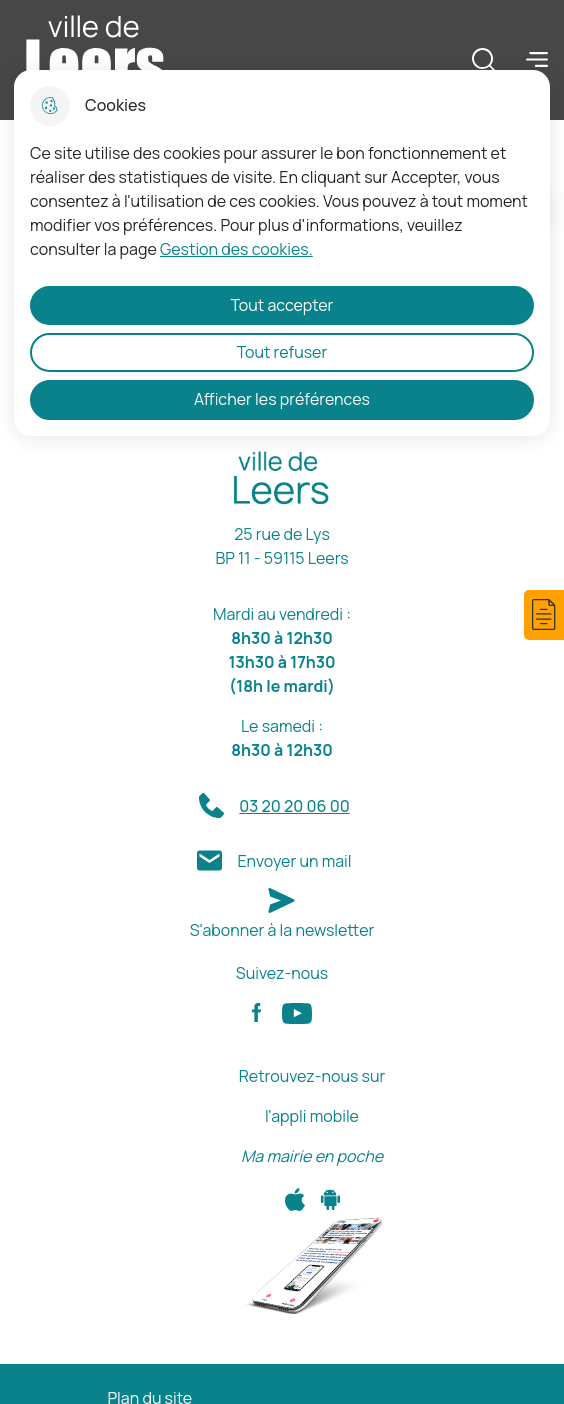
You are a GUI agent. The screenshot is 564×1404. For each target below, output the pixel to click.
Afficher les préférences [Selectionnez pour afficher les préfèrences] (282, 399)
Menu (537, 59)
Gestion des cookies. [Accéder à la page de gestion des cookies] (236, 249)
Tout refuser (282, 352)
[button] (544, 615)
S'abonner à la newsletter (282, 930)
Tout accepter (282, 305)
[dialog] (282, 253)
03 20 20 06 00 (294, 806)
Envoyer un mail (294, 861)
